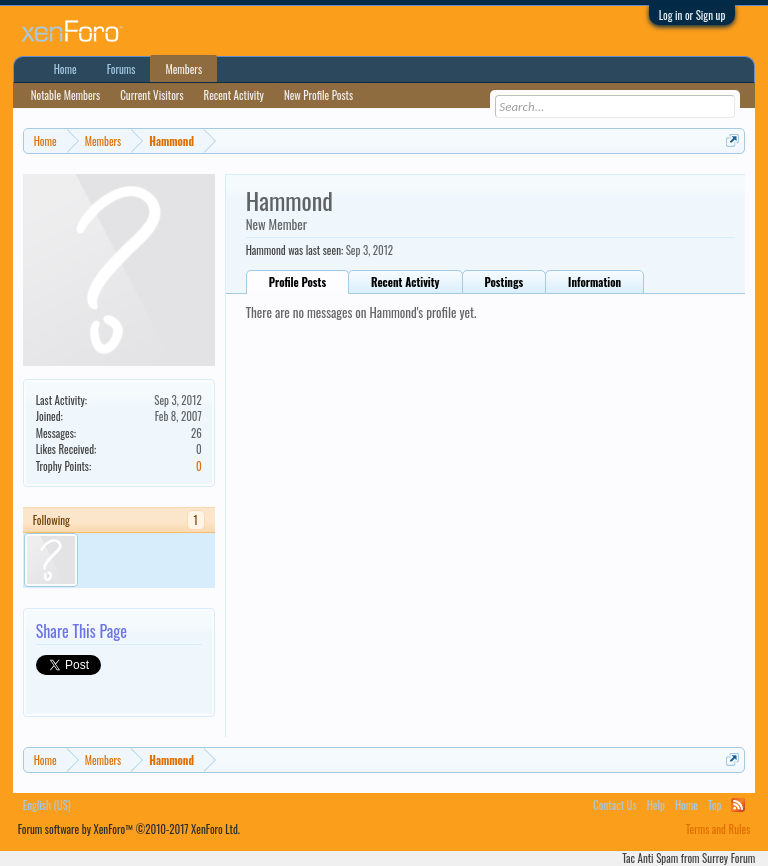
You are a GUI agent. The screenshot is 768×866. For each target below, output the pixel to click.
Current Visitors (151, 95)
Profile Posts (297, 282)
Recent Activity (405, 282)
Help (656, 805)
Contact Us (615, 805)
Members (183, 69)
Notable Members (66, 95)
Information (594, 282)
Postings (504, 282)
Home (65, 69)
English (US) (47, 805)
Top (714, 805)
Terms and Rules (718, 829)
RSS (738, 805)
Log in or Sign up (692, 15)
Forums (121, 69)
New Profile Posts (318, 95)
